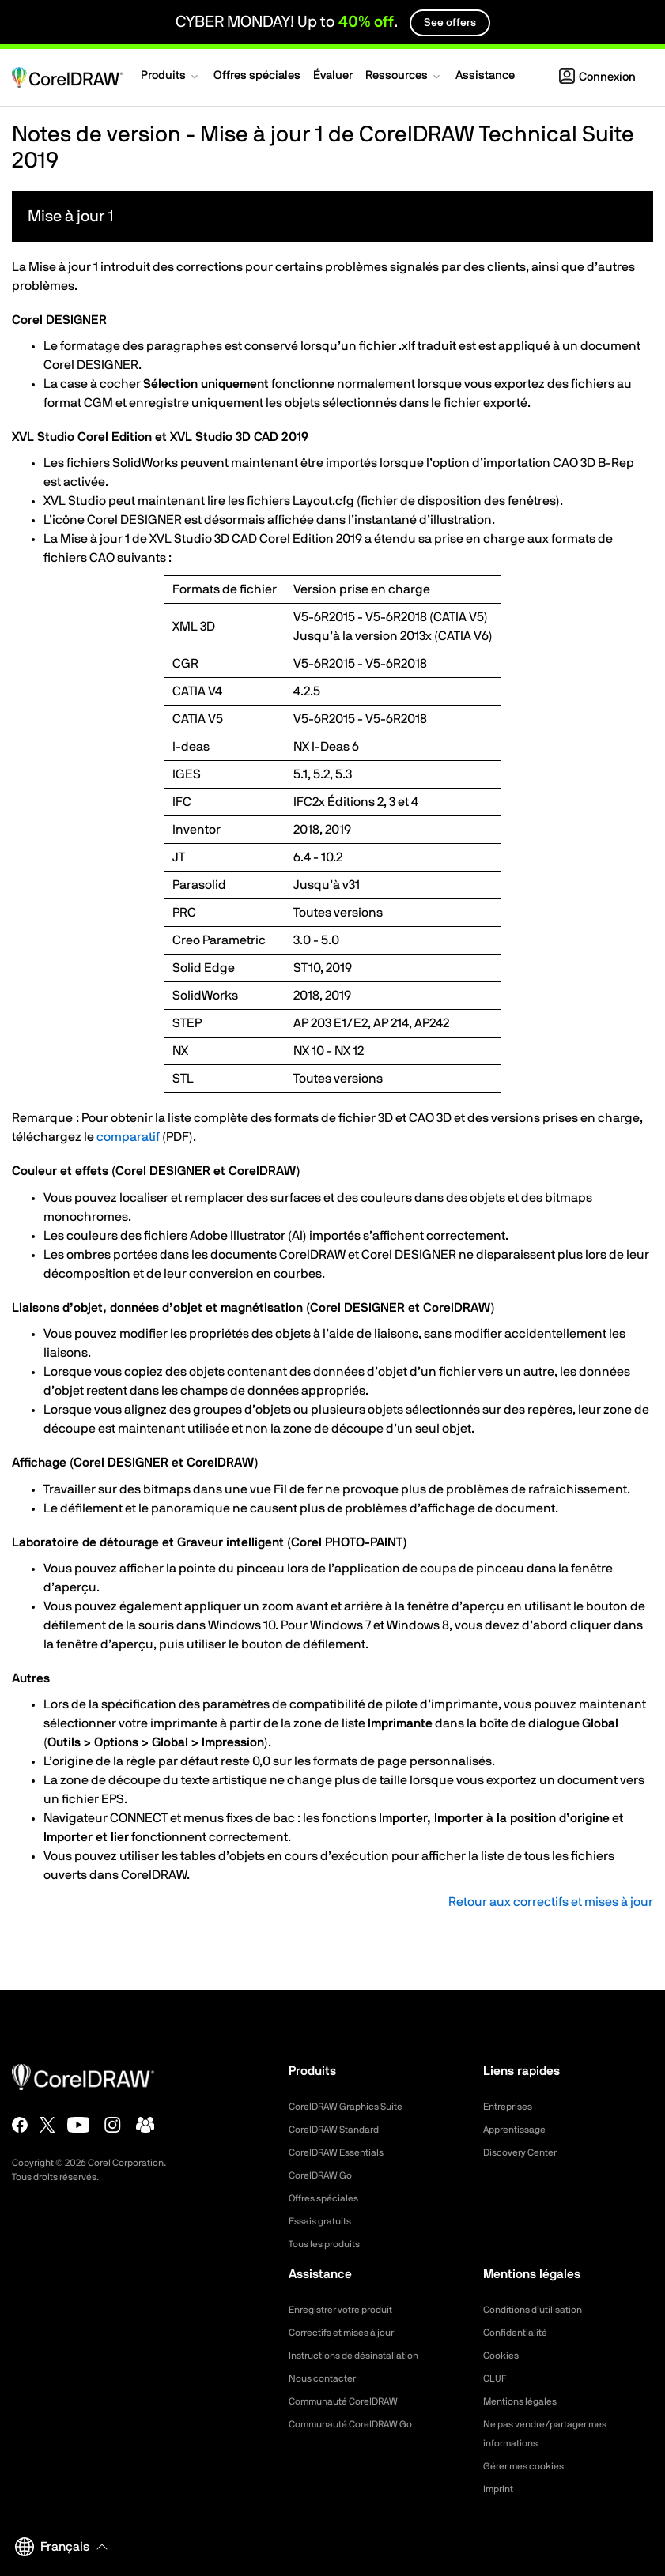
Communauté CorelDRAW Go (361, 2424)
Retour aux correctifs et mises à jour (550, 1902)
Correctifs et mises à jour (351, 2332)
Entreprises (511, 2106)
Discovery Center (526, 2152)
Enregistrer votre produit (349, 2309)
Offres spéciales (329, 2198)
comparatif (128, 1137)
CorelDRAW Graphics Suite (355, 2106)
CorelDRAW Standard (342, 2129)
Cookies (503, 2355)
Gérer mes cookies (530, 2466)
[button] (170, 77)
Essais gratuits (325, 2221)
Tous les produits (330, 2244)
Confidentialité (519, 2332)
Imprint (500, 2489)
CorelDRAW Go (326, 2175)
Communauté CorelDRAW (353, 2401)
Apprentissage (519, 2129)
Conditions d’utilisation (539, 2309)
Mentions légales (525, 2401)
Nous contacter (328, 2378)
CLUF (496, 2378)
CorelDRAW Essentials (344, 2152)
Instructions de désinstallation (363, 2355)
